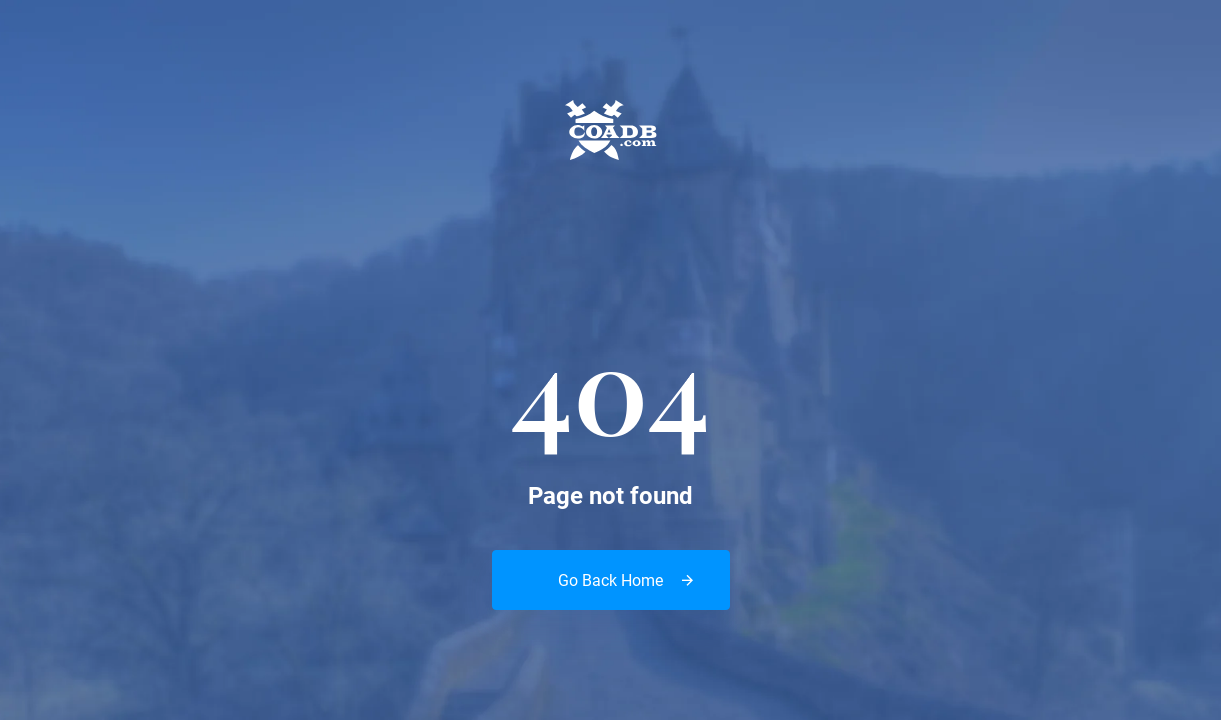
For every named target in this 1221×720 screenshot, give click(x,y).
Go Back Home (610, 580)
